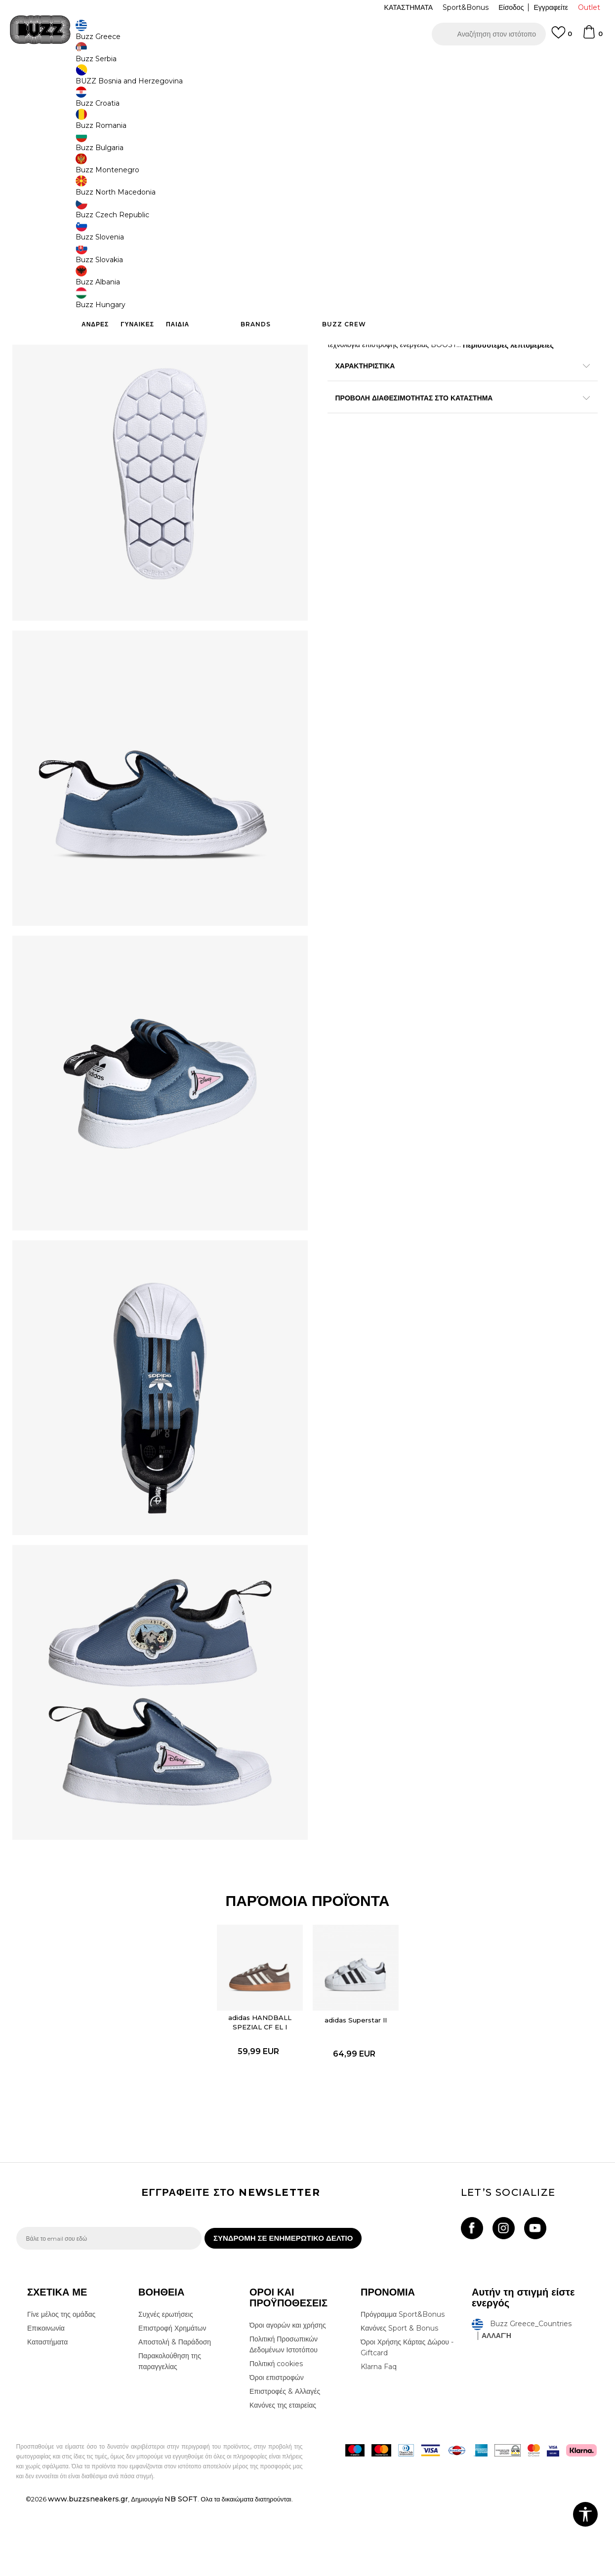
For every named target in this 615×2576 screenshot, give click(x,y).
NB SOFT (181, 2570)
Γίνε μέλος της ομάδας (61, 2385)
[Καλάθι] (592, 36)
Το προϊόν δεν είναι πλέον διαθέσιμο (404, 257)
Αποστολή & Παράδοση (174, 2413)
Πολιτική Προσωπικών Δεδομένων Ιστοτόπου (283, 2416)
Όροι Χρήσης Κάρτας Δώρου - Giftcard (407, 2419)
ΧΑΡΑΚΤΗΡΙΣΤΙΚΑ (455, 364)
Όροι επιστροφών (276, 2449)
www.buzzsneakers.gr (88, 2570)
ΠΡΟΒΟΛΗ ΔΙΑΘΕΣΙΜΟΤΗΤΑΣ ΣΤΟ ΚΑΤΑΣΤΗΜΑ (455, 396)
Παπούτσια (125, 79)
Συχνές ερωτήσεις (165, 2385)
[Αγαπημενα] (561, 37)
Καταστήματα (47, 2413)
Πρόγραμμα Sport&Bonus (403, 2385)
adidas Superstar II (355, 2084)
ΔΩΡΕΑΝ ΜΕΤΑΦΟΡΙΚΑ (227, 63)
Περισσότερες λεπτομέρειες (508, 343)
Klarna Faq (379, 2438)
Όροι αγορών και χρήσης (287, 2396)
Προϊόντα (92, 79)
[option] (307, 64)
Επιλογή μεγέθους (355, 162)
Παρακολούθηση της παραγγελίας (169, 2433)
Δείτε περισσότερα (395, 64)
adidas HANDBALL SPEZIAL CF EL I (260, 2086)
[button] (489, 34)
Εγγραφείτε (550, 7)
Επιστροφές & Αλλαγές (284, 2462)
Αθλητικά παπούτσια (173, 79)
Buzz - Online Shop (44, 79)
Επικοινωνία (46, 2399)
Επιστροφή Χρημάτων (172, 2399)
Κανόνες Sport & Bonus (399, 2399)
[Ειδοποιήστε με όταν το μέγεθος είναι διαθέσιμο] (342, 178)
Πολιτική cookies (276, 2435)
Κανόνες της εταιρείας (282, 2476)
